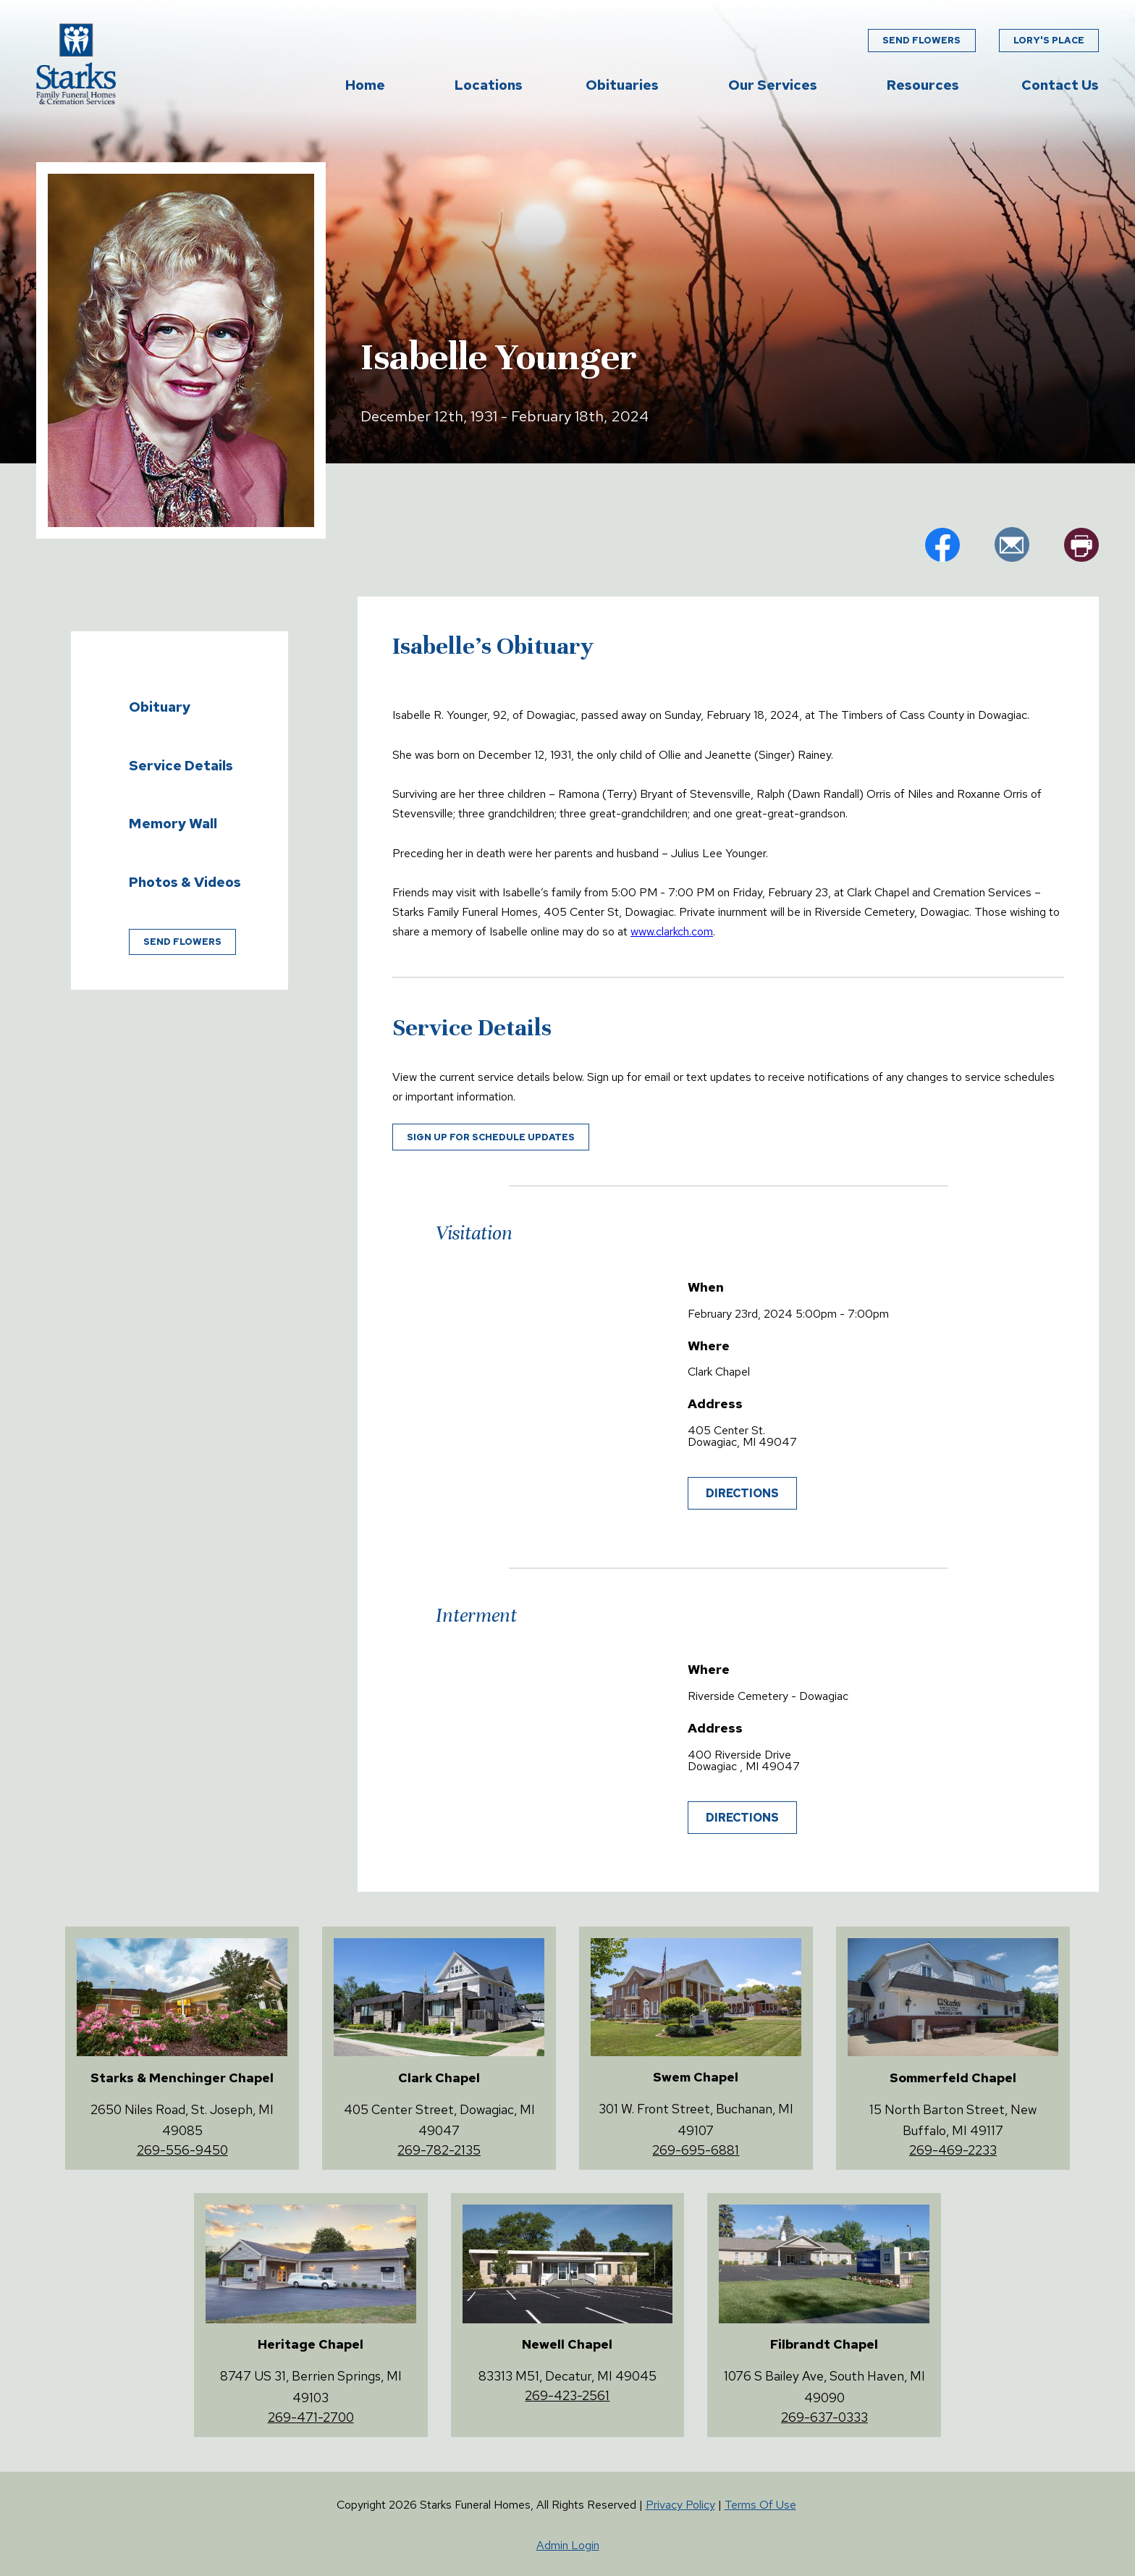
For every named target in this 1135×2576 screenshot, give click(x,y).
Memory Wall (173, 823)
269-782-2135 (439, 2150)
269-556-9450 (182, 2150)
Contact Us (1060, 84)
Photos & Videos (185, 881)
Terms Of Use (760, 2504)
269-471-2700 (311, 2417)
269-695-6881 (695, 2150)
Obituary (159, 706)
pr (1081, 544)
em (1012, 544)
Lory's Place (1048, 40)
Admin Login (567, 2545)
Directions (742, 1493)
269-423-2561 (567, 2395)
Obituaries (622, 84)
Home (365, 84)
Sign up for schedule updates (491, 1137)
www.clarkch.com (671, 931)
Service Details (181, 765)
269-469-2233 (953, 2150)
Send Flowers (921, 40)
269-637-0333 (824, 2417)
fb (942, 544)
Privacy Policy (680, 2504)
